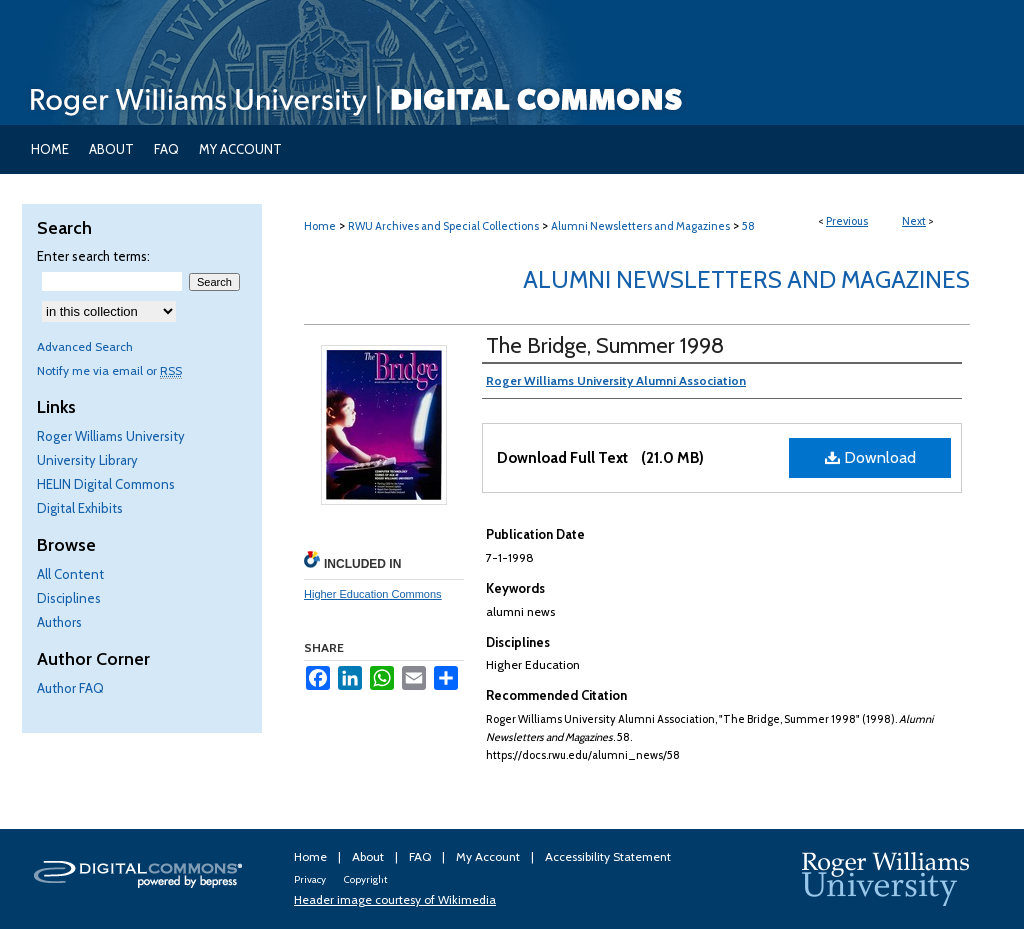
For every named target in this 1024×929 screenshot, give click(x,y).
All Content (70, 574)
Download (870, 457)
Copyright (365, 879)
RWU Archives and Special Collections (443, 226)
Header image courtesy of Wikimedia (395, 899)
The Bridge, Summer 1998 (605, 345)
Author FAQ (70, 688)
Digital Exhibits (80, 508)
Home (320, 226)
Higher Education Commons (373, 594)
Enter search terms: (93, 256)
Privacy (311, 879)
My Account (489, 856)
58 (748, 226)
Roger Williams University (111, 436)
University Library (87, 460)
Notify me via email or (109, 370)
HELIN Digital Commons (106, 484)
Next (914, 221)
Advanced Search (85, 346)
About (369, 856)
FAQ (421, 856)
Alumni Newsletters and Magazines (640, 226)
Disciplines (69, 598)
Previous (847, 221)
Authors (59, 622)
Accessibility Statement (608, 856)
